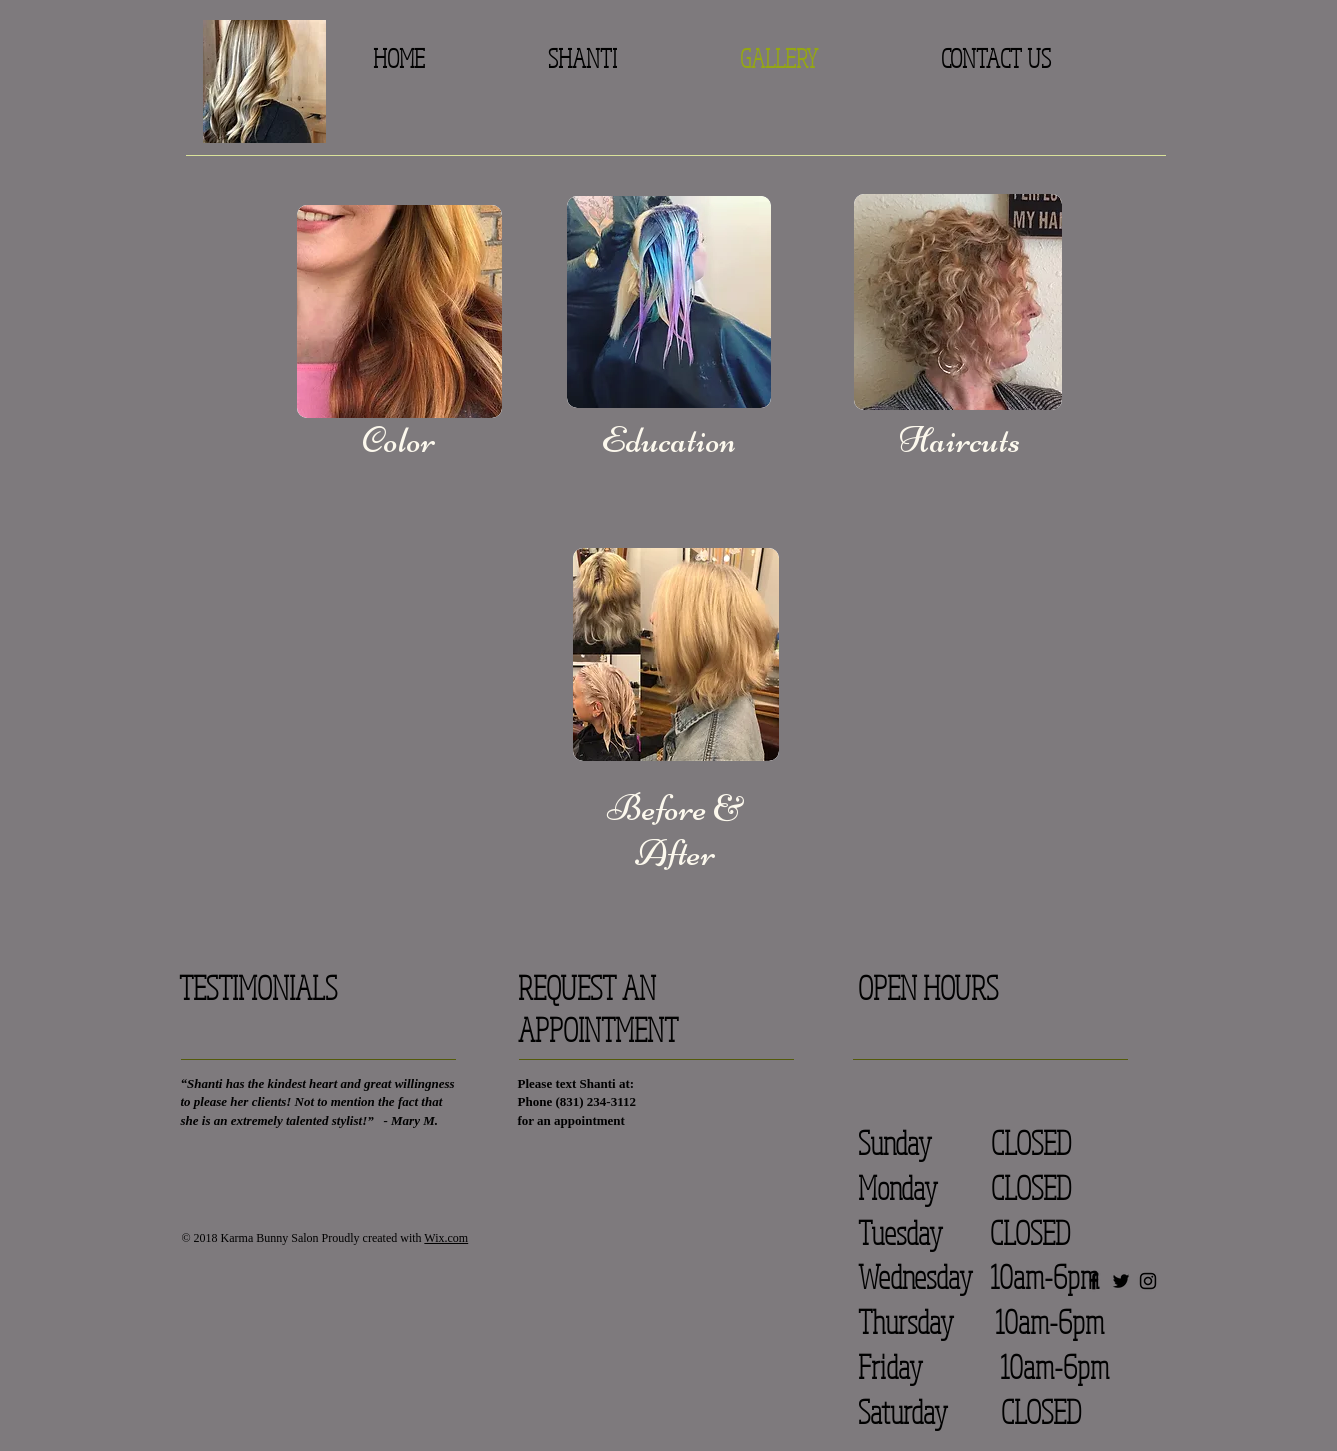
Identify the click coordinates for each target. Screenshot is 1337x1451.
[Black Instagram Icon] (1148, 1281)
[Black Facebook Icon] (1094, 1281)
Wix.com (446, 1238)
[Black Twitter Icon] (1121, 1281)
